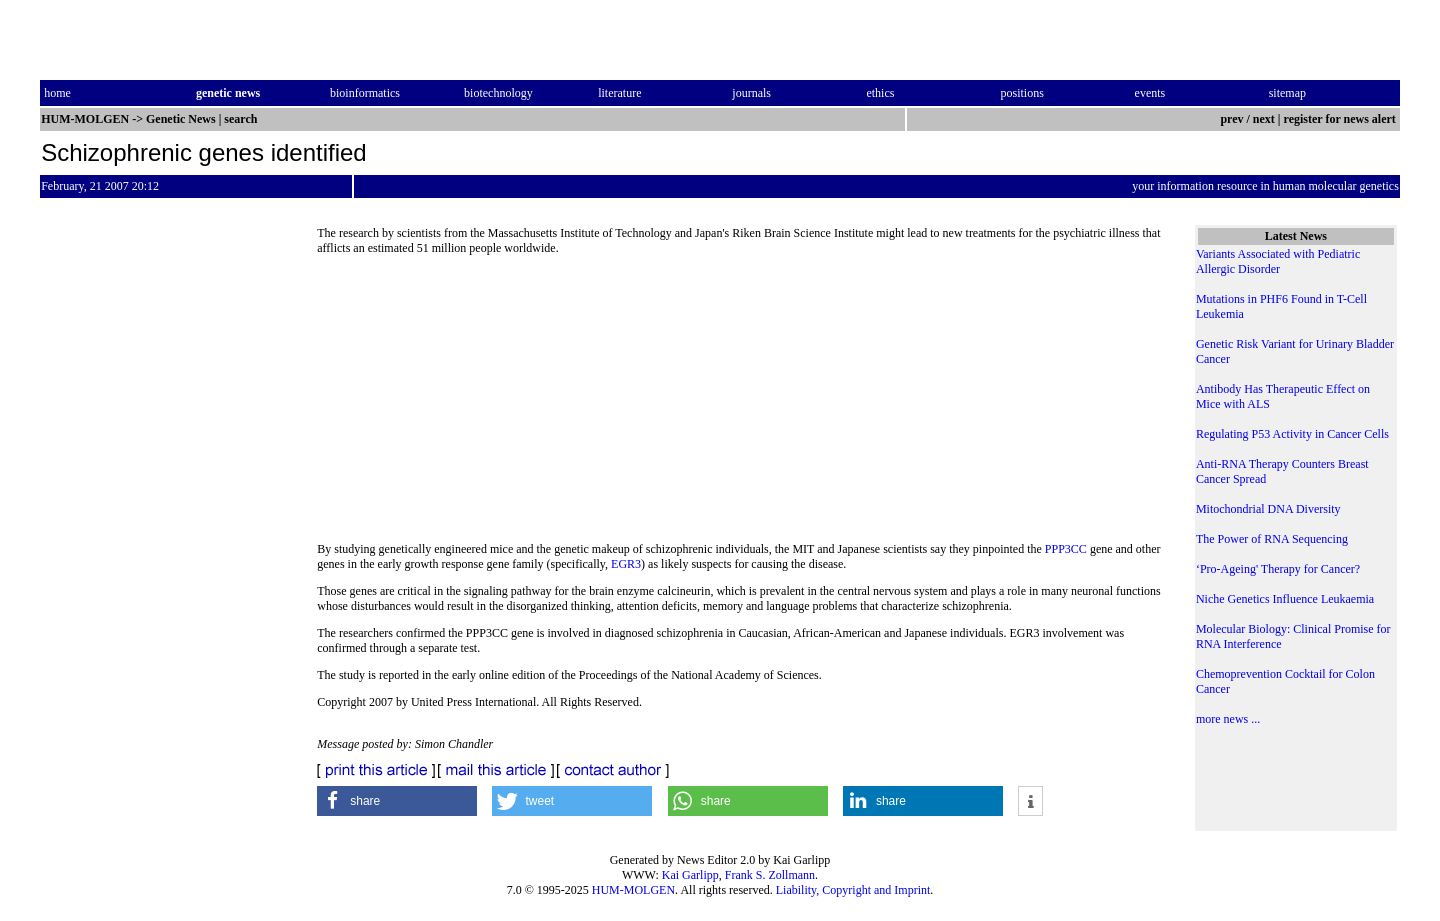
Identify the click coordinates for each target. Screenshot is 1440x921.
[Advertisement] (740, 405)
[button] (397, 801)
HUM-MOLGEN (633, 890)
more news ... (1228, 719)
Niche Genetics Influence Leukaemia (1285, 599)
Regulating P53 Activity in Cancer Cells (1292, 434)
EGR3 (626, 564)
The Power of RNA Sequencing (1272, 539)
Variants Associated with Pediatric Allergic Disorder (1278, 261)
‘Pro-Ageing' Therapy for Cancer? (1278, 569)
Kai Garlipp (690, 875)
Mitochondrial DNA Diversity (1268, 509)
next (1264, 119)
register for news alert (1341, 119)
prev (1231, 119)
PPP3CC (1066, 549)
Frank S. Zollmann (770, 875)
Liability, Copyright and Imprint (853, 890)
